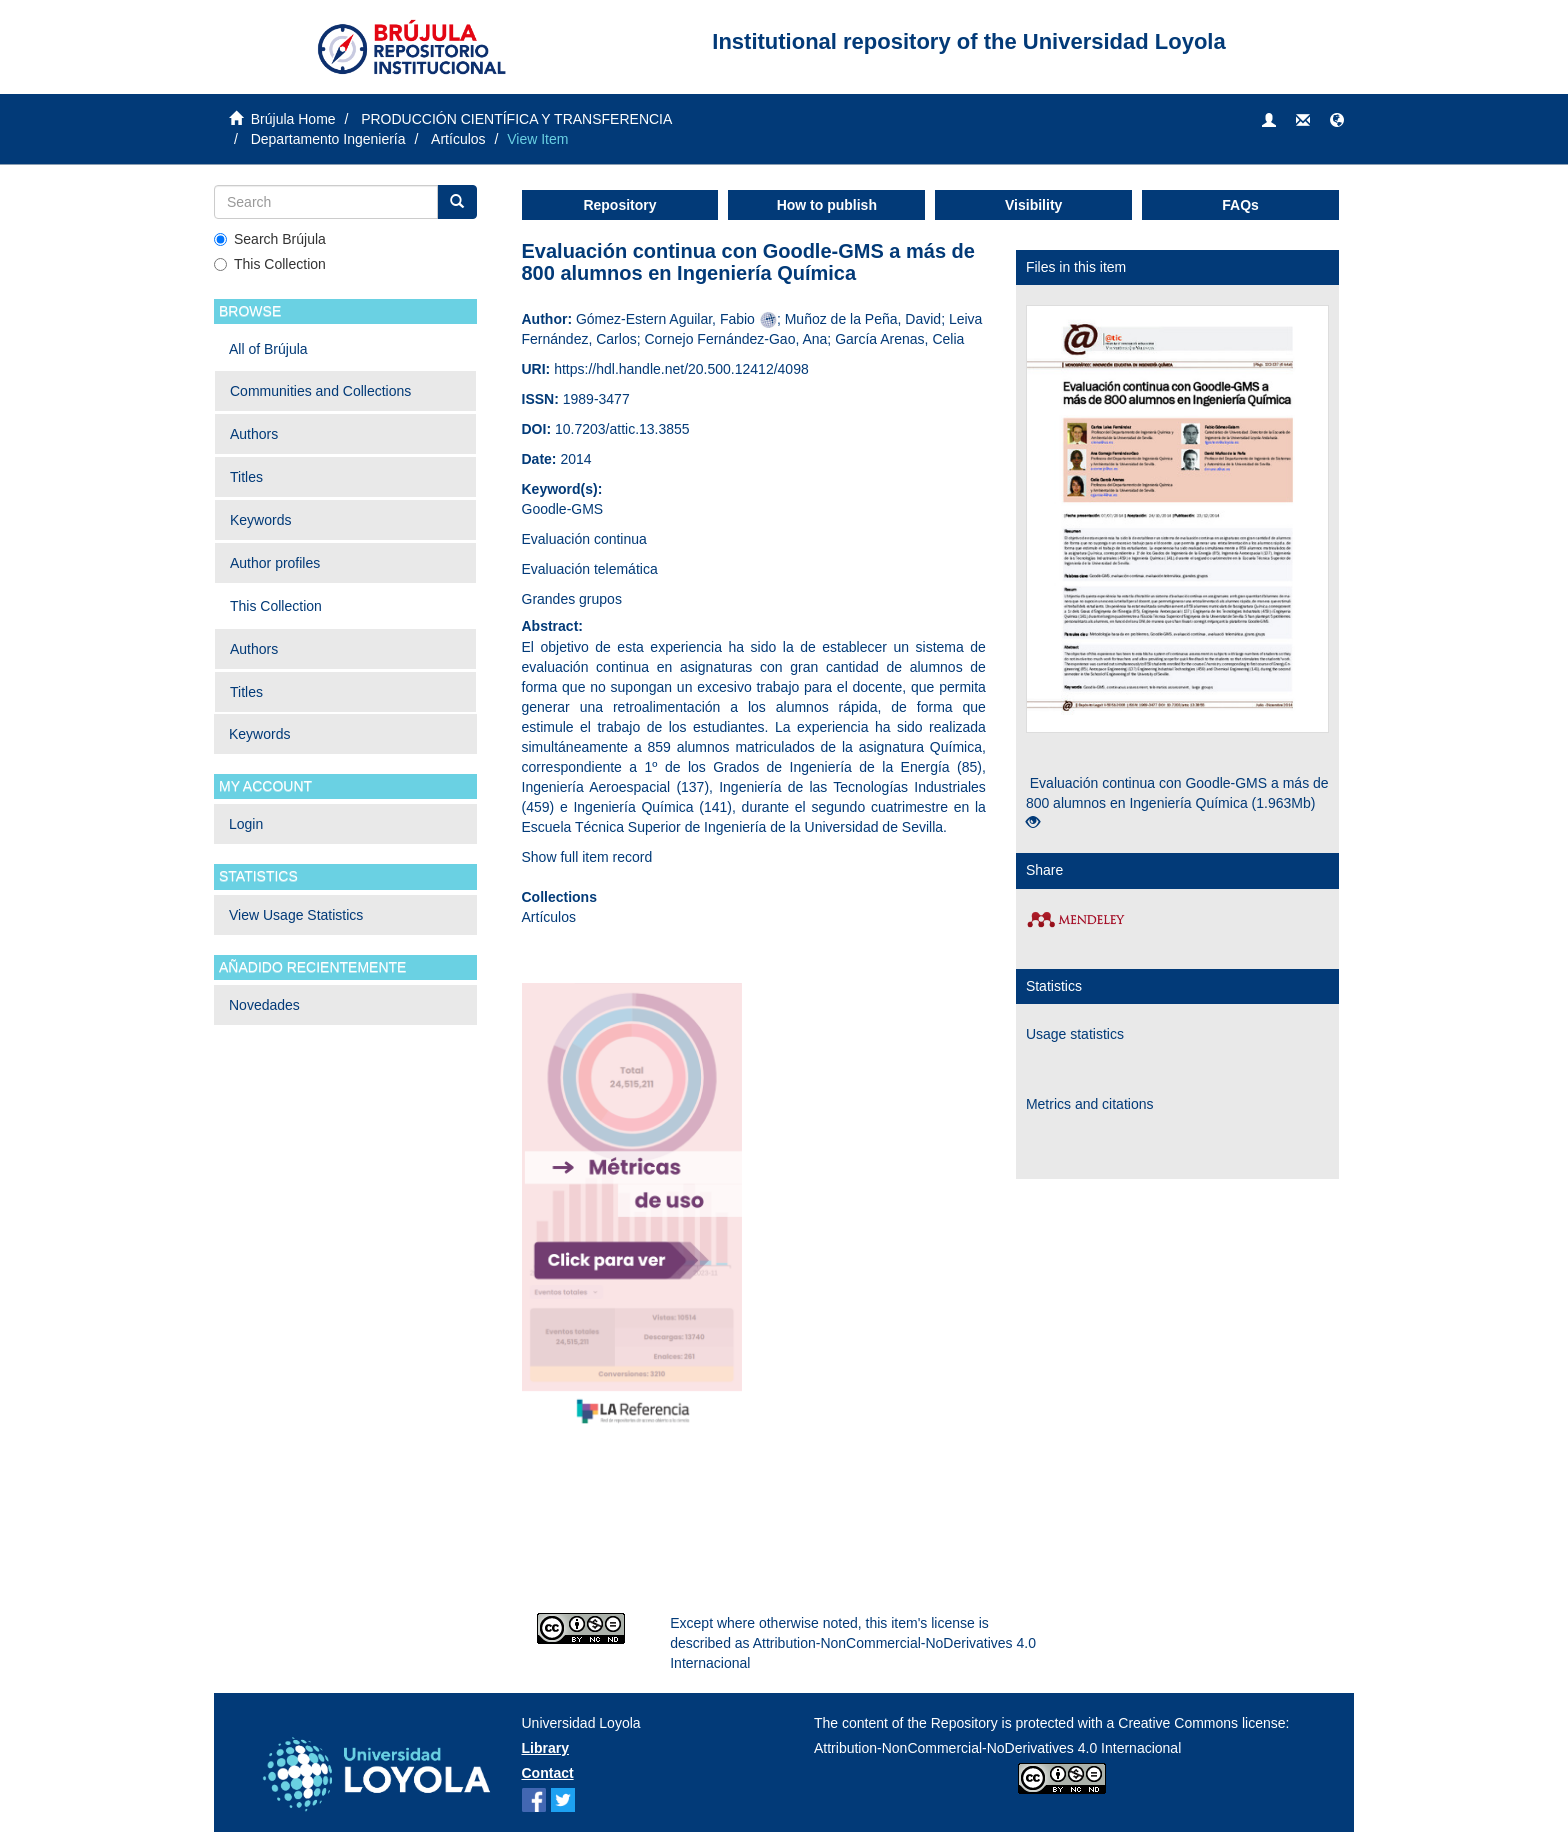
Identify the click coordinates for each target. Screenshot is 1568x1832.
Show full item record (587, 857)
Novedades (264, 1005)
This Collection (270, 264)
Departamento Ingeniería (328, 139)
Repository (619, 205)
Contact (548, 1773)
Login (246, 824)
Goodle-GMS (563, 509)
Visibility (1033, 205)
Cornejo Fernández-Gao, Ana (735, 339)
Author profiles (275, 563)
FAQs (1240, 205)
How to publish (827, 205)
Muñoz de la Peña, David (863, 319)
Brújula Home (293, 119)
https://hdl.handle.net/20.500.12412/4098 (681, 369)
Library (545, 1748)
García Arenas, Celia (899, 339)
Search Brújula (270, 239)
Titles (246, 477)
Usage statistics (1075, 1034)
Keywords (260, 520)
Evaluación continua (584, 539)
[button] (1337, 121)
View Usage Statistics (296, 915)
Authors (254, 434)
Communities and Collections (320, 391)
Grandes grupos (572, 599)
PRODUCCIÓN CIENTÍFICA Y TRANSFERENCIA (516, 119)
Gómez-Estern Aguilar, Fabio (665, 319)
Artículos (458, 139)
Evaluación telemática (590, 569)
